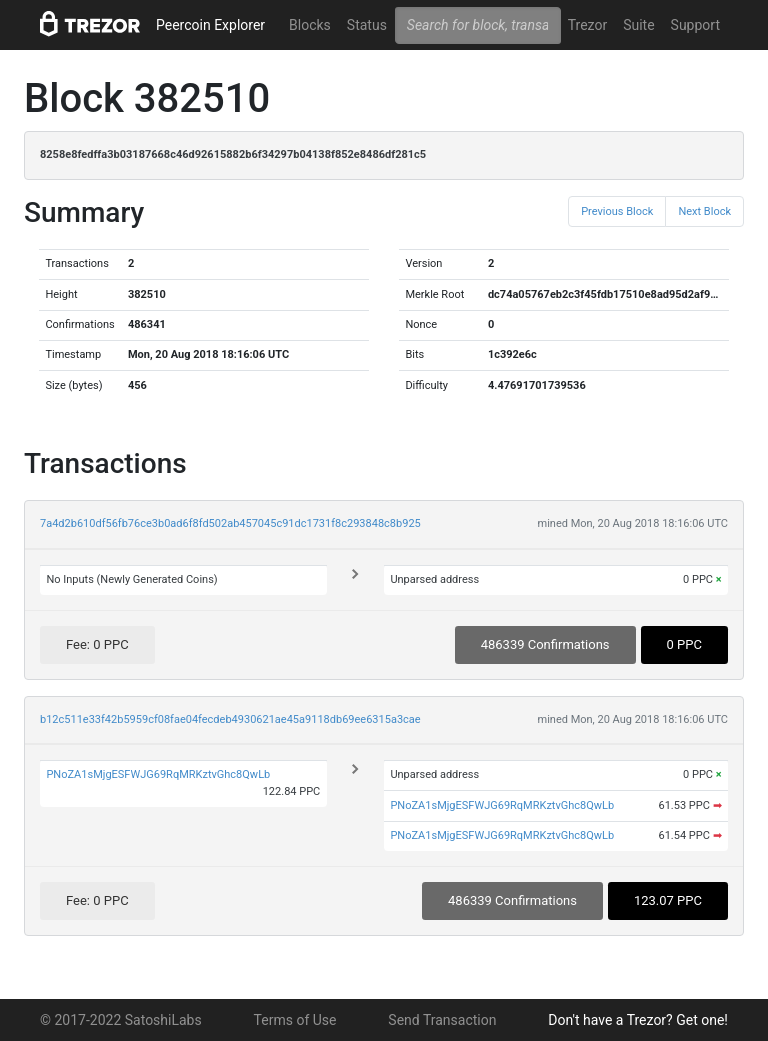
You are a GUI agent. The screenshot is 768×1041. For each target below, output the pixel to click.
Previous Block (617, 211)
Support (695, 25)
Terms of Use (295, 1020)
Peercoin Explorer (210, 25)
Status (367, 25)
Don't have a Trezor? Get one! (638, 1020)
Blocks (310, 25)
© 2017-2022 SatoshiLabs (121, 1020)
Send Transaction (442, 1020)
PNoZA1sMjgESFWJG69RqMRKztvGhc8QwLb (158, 774)
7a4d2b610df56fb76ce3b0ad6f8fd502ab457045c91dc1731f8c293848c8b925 (230, 523)
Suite (638, 25)
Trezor (587, 25)
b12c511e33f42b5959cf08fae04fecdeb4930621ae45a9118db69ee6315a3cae (230, 719)
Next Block (704, 211)
